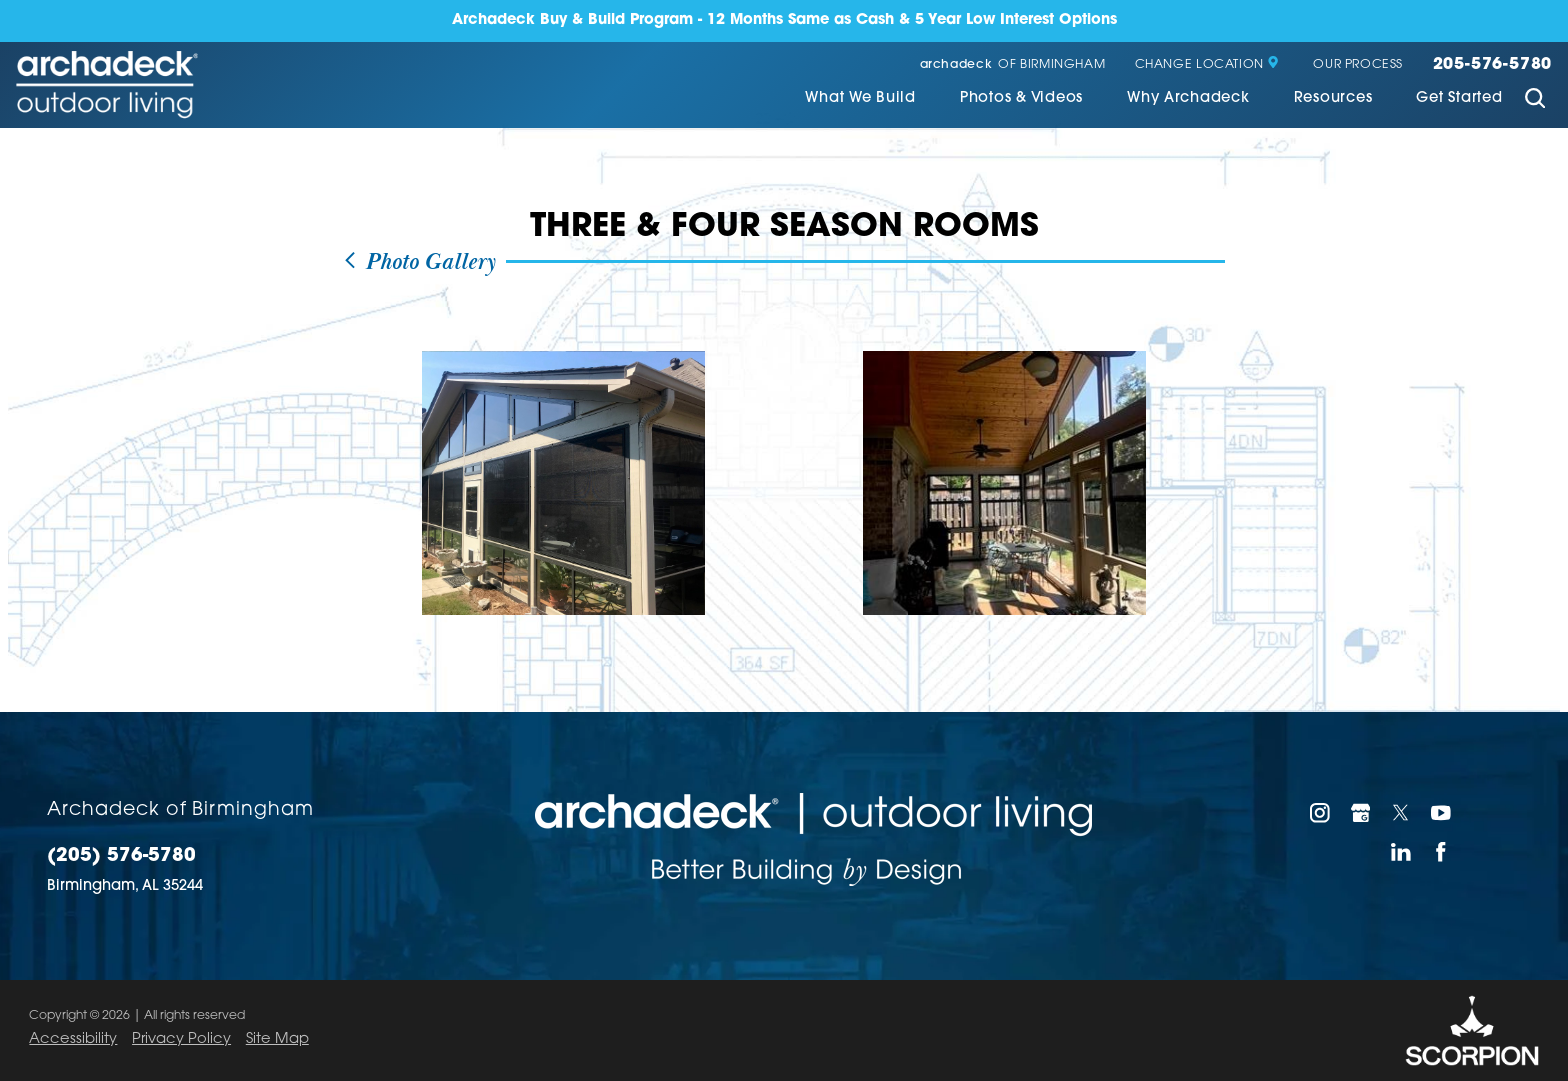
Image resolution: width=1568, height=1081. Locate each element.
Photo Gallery (419, 262)
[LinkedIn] (1401, 851)
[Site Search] (1534, 100)
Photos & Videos (1021, 99)
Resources (1333, 99)
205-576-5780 (1493, 65)
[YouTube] (1442, 812)
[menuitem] (860, 101)
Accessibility (73, 1039)
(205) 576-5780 (121, 857)
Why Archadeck (1188, 99)
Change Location (1207, 65)
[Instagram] (1320, 812)
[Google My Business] (1361, 812)
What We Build (860, 99)
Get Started (1459, 99)
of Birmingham (1013, 65)
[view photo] (563, 483)
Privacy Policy (181, 1039)
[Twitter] (1401, 812)
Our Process (1358, 65)
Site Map (277, 1039)
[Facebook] (1442, 851)
